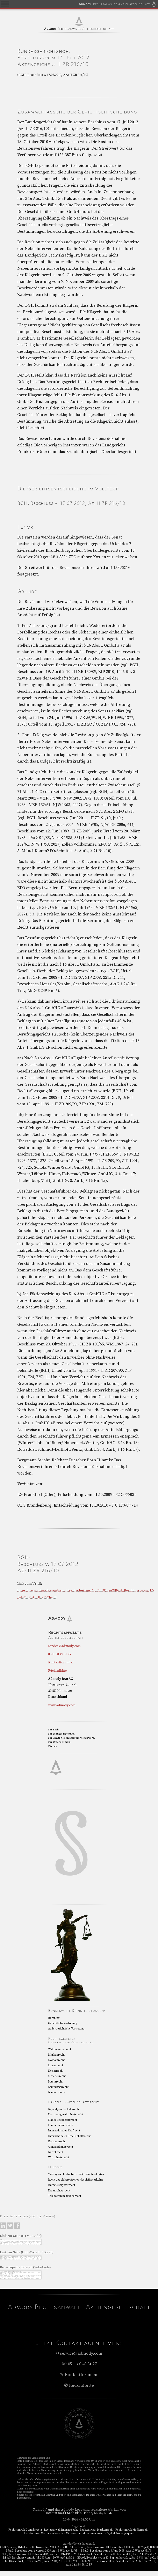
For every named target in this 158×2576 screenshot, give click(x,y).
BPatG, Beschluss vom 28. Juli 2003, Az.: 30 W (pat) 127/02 (38, 2563)
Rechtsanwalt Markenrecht (96, 2535)
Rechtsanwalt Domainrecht (25, 2535)
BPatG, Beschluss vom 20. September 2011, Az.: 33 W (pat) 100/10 (117, 2563)
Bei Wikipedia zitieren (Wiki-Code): (26, 2270)
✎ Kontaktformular (79, 2380)
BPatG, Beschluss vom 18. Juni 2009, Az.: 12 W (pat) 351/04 (116, 2556)
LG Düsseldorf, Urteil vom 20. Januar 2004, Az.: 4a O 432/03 (41, 2566)
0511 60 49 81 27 (59, 1654)
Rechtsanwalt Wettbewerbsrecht (44, 2538)
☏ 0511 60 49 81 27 (79, 2369)
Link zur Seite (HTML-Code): (21, 2236)
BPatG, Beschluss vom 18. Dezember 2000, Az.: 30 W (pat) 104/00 (118, 2552)
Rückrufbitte (57, 1671)
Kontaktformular (61, 1662)
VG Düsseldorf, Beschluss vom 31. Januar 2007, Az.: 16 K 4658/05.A (115, 2559)
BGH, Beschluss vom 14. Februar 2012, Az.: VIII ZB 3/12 (36, 2559)
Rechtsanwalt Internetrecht (61, 2535)
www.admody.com (62, 1705)
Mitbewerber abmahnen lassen (85, 2538)
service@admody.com (64, 1646)
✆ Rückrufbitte (79, 2390)
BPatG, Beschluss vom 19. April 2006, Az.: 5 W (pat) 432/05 (41, 2556)
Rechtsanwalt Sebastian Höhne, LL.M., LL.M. (79, 2518)
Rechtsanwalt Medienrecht (131, 2535)
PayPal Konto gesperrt (120, 2538)
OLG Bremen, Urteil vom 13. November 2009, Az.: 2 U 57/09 (37, 2552)
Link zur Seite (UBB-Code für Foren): (27, 2254)
